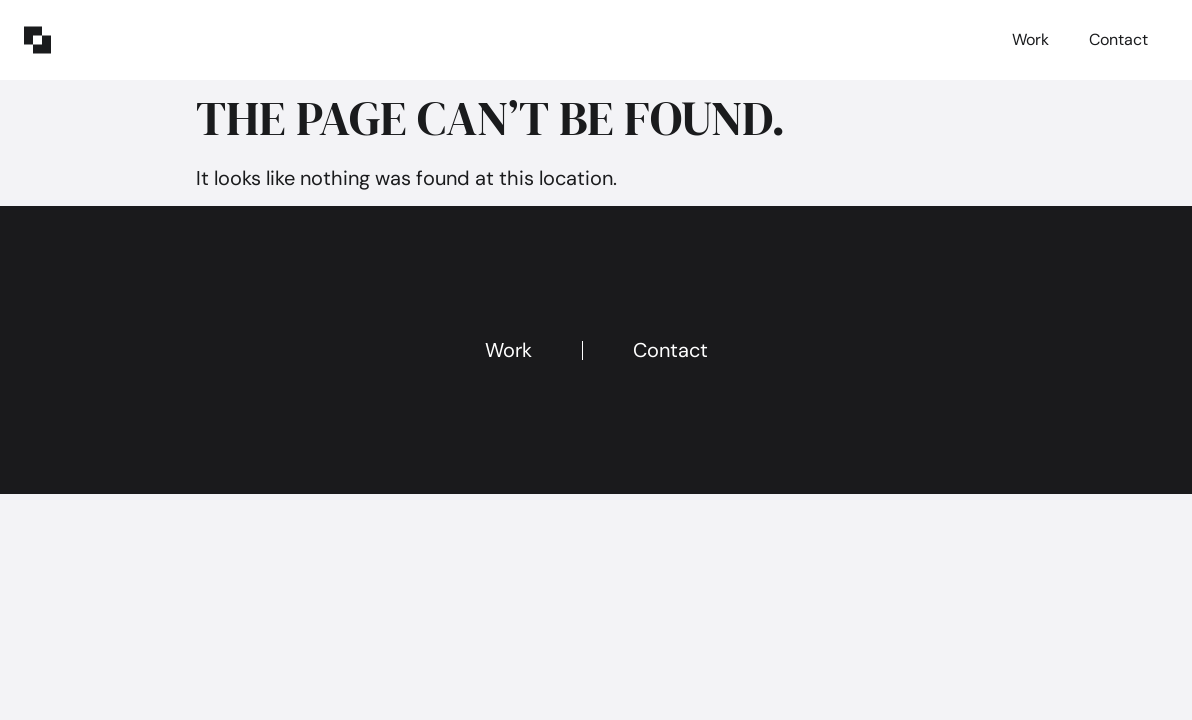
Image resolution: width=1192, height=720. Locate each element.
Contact (1118, 39)
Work (1030, 39)
